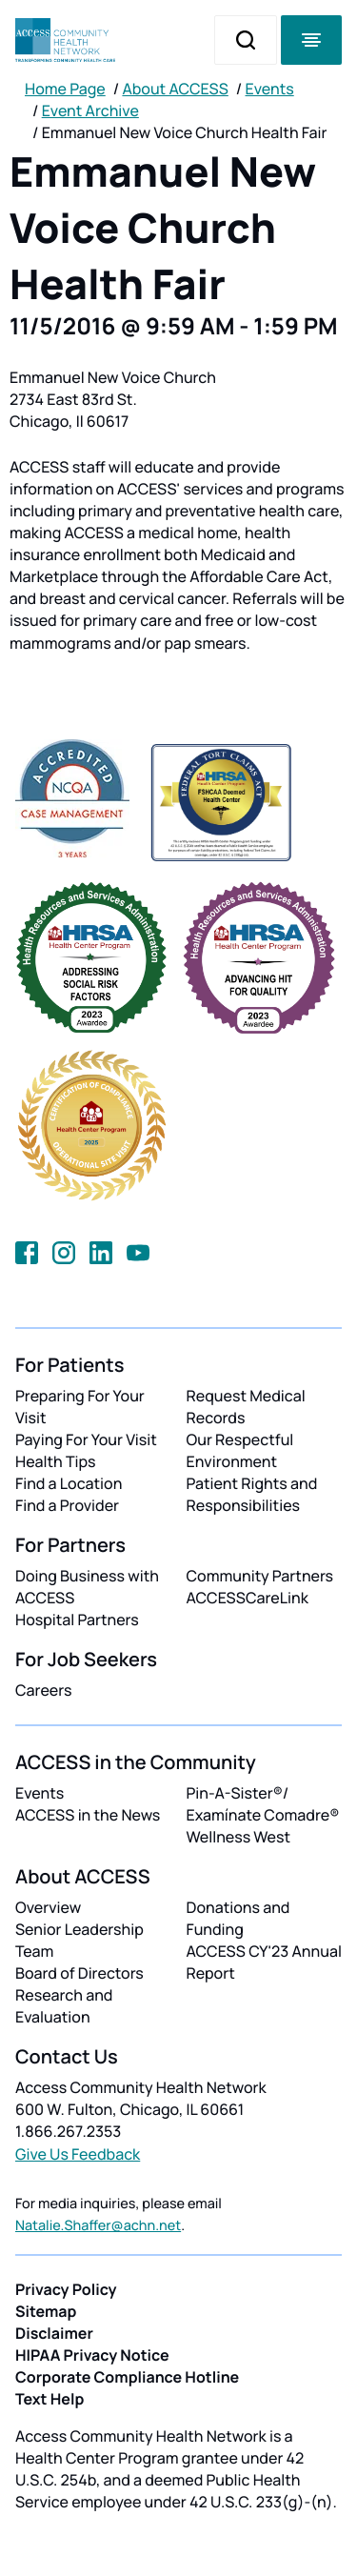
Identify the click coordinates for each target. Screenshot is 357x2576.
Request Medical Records (246, 1406)
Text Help (49, 2398)
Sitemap (45, 2311)
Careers (43, 1690)
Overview (48, 1907)
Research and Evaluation (63, 2005)
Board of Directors (79, 1972)
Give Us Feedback (77, 2153)
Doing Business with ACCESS (87, 1586)
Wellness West (239, 1836)
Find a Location (68, 1483)
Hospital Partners (77, 1619)
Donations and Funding (238, 1918)
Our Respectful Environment (240, 1450)
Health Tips (55, 1461)
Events (270, 88)
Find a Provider (67, 1505)
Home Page (65, 88)
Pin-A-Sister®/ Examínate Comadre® (263, 1803)
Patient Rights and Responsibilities (252, 1494)
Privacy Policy (66, 2289)
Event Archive (90, 110)
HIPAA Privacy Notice (92, 2355)
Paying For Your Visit (86, 1439)
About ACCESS (175, 88)
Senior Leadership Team (79, 1940)
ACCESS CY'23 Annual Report (264, 1962)
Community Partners (260, 1575)
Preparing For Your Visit (80, 1406)
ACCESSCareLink (247, 1597)
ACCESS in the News (87, 1814)
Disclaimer (54, 2333)
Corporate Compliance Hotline (127, 2376)
